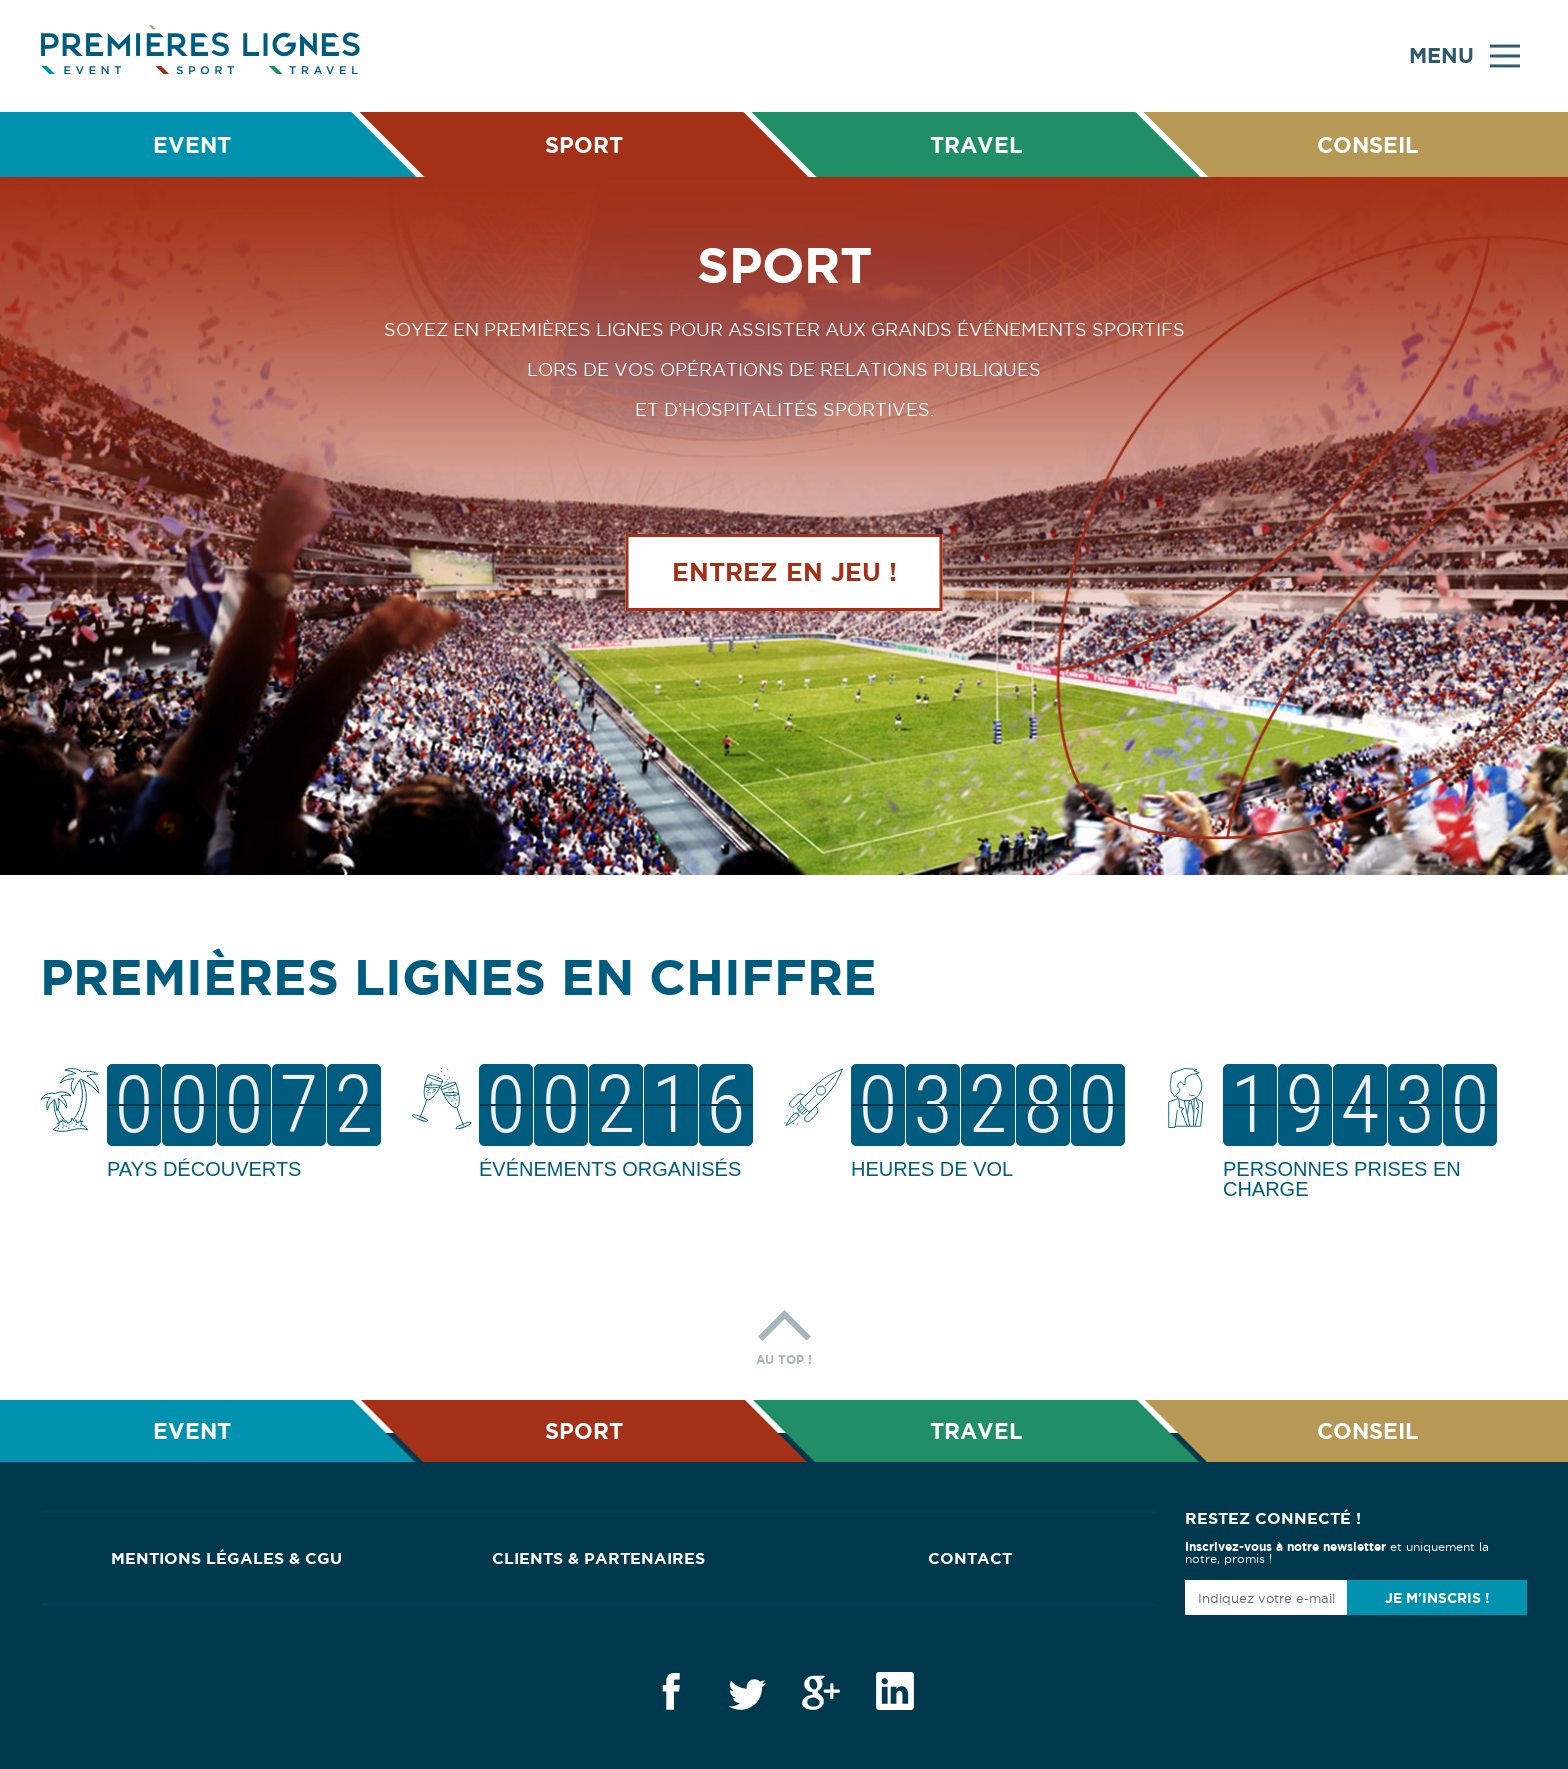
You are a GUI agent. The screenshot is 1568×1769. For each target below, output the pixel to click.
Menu (1464, 56)
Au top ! (784, 1332)
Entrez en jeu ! (784, 573)
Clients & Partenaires (598, 1558)
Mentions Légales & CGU (226, 1558)
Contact (970, 1558)
